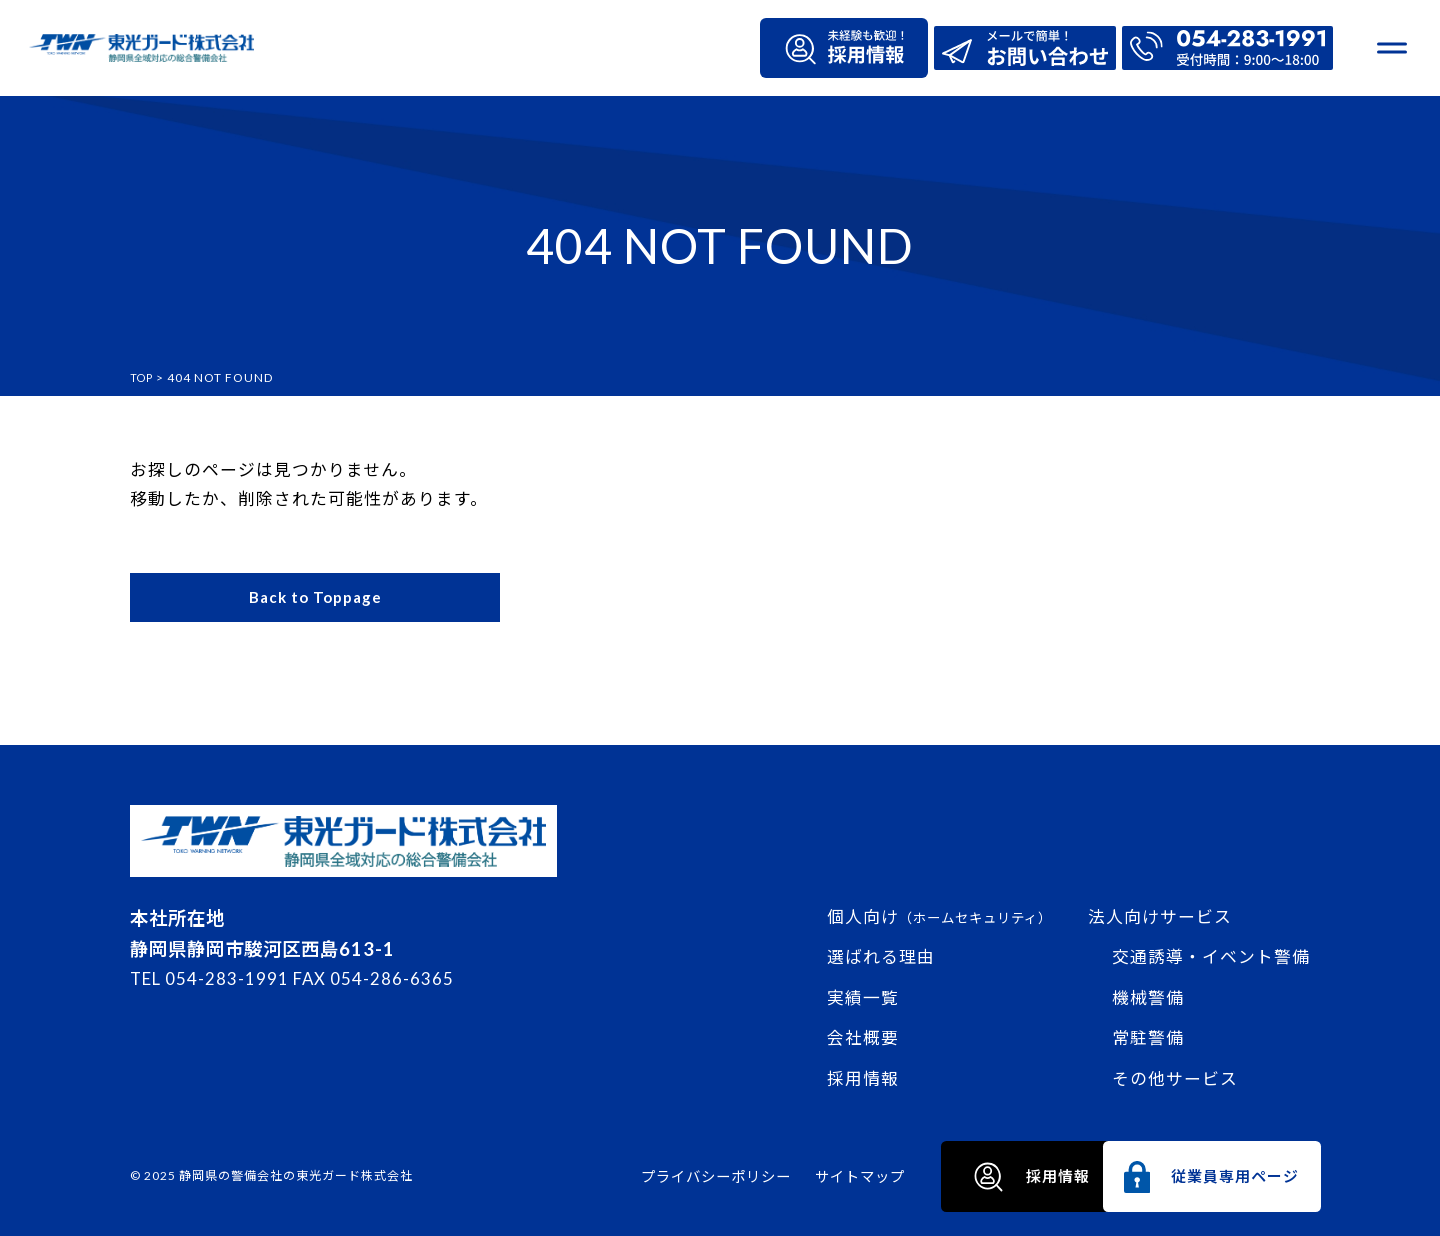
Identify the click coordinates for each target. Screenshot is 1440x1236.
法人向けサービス (1160, 914)
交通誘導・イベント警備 (1211, 955)
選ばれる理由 (881, 955)
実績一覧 (863, 995)
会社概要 (863, 1036)
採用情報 (863, 1076)
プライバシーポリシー (593, 1176)
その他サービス (1175, 1076)
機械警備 (1148, 995)
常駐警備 (1148, 1036)
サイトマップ (737, 1176)
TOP (143, 377)
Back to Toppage (315, 599)
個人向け (939, 914)
